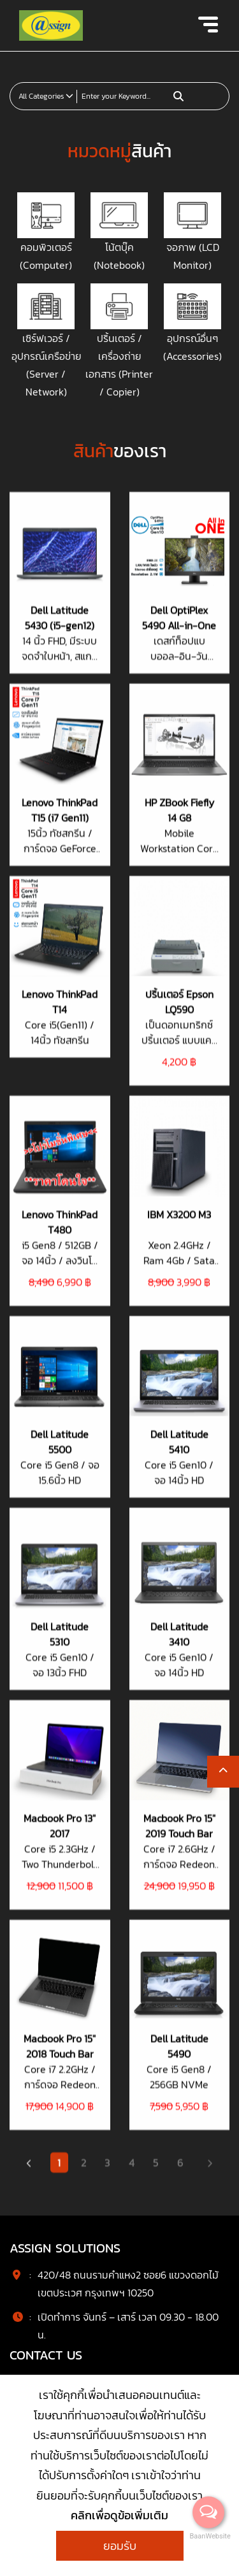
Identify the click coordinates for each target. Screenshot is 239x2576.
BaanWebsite (209, 2536)
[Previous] (29, 630)
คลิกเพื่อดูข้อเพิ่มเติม (119, 2515)
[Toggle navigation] (208, 25)
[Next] (209, 630)
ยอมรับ (119, 2545)
